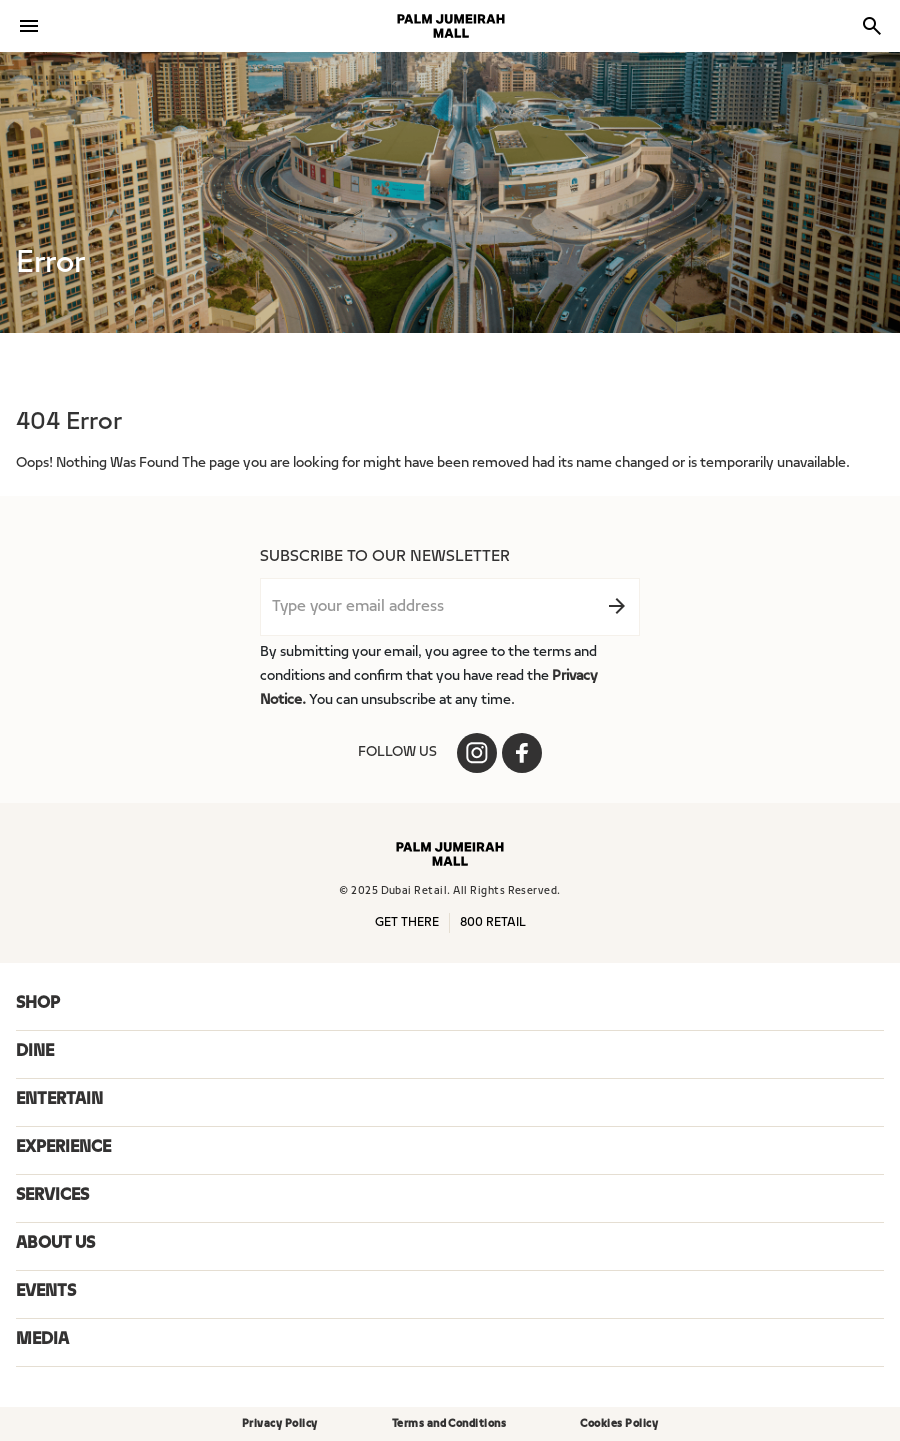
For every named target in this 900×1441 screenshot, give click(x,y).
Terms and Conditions (449, 1424)
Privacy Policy (280, 1424)
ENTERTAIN (59, 1100)
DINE (35, 1052)
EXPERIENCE (63, 1148)
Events (46, 1292)
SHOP (38, 1004)
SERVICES (52, 1196)
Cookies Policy (619, 1424)
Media (42, 1340)
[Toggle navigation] (29, 26)
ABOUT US (55, 1244)
